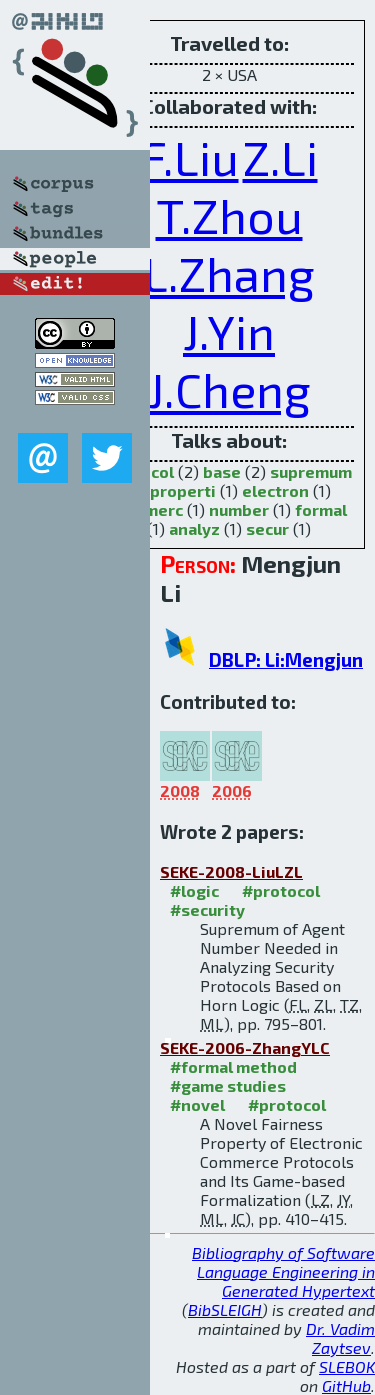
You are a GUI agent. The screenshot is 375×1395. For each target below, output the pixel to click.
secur (267, 528)
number (239, 509)
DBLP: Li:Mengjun (286, 659)
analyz (194, 528)
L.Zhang (229, 273)
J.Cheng (229, 389)
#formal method (233, 1066)
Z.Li (280, 157)
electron (275, 490)
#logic (194, 890)
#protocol (281, 890)
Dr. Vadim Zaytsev (340, 1338)
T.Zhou (229, 215)
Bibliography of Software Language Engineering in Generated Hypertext (283, 1271)
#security (207, 909)
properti (183, 490)
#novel (197, 1104)
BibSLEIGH (225, 1309)
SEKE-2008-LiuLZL (231, 871)
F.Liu (190, 157)
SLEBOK (347, 1366)
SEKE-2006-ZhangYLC (245, 1047)
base (222, 471)
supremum (311, 471)
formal (321, 509)
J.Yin (229, 331)
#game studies (228, 1085)
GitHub (346, 1385)
